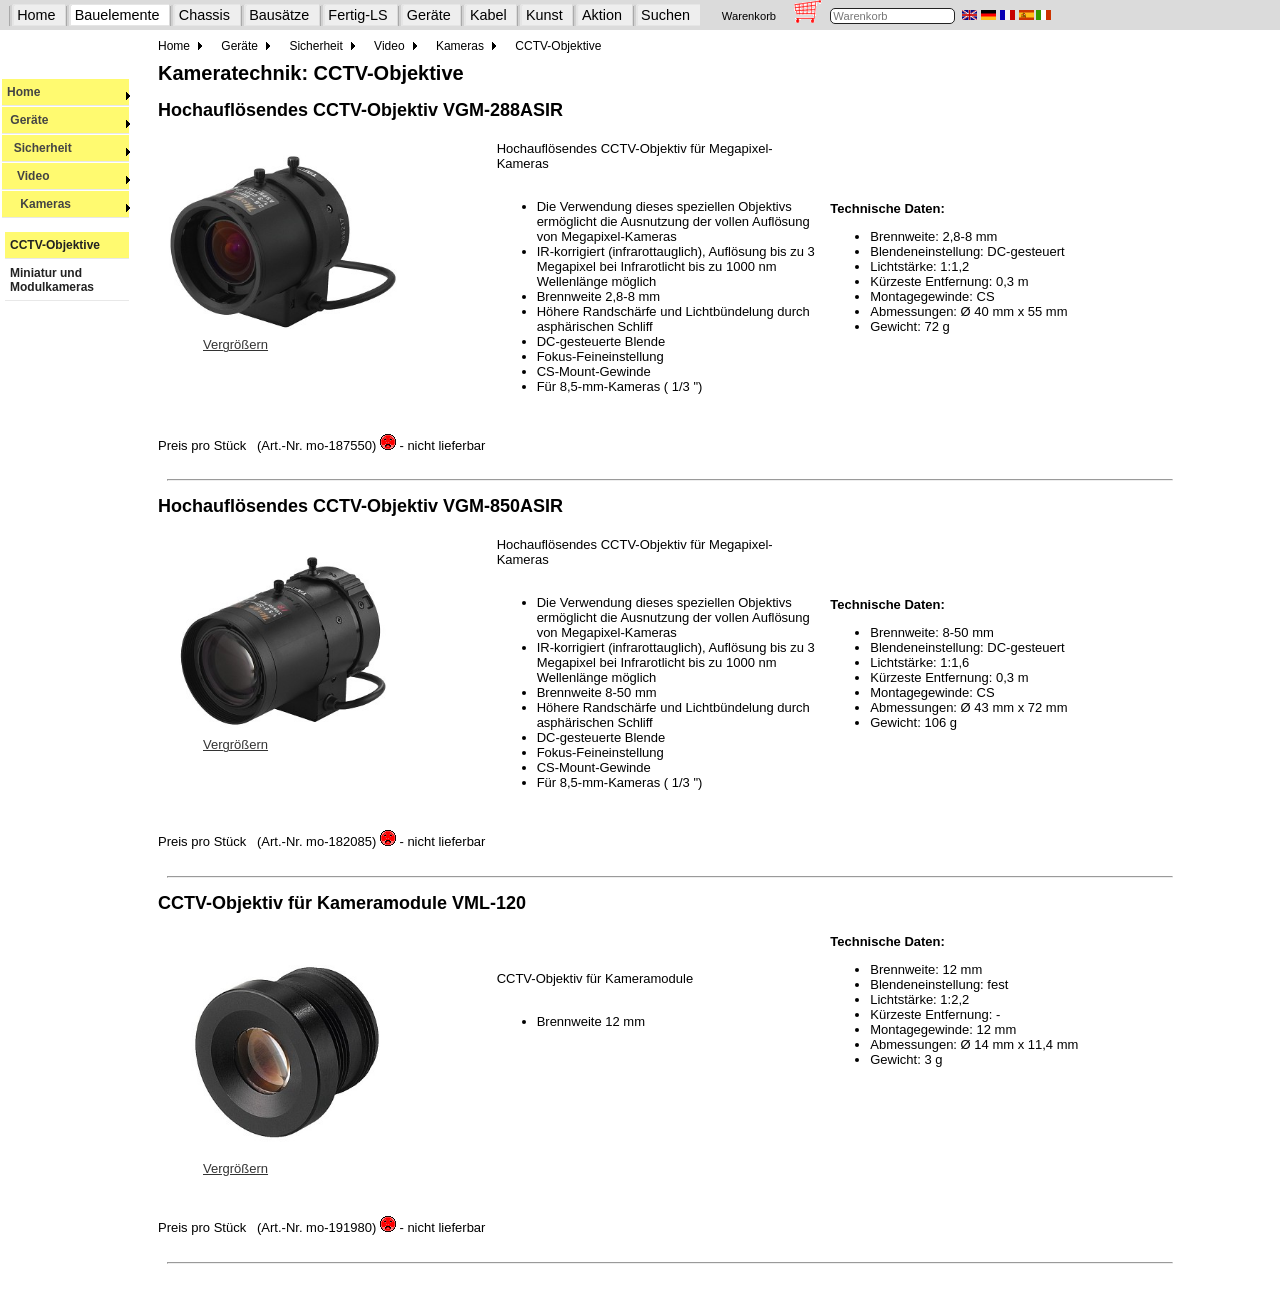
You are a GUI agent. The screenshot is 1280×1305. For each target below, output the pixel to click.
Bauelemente (117, 15)
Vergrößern (235, 344)
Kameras (69, 204)
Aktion (602, 15)
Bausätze (279, 15)
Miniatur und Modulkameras (52, 280)
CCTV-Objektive (55, 245)
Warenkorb (749, 16)
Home (36, 15)
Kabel (488, 15)
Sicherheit (69, 148)
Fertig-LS (357, 15)
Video (69, 176)
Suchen (665, 15)
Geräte (429, 15)
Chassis (204, 15)
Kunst (544, 15)
